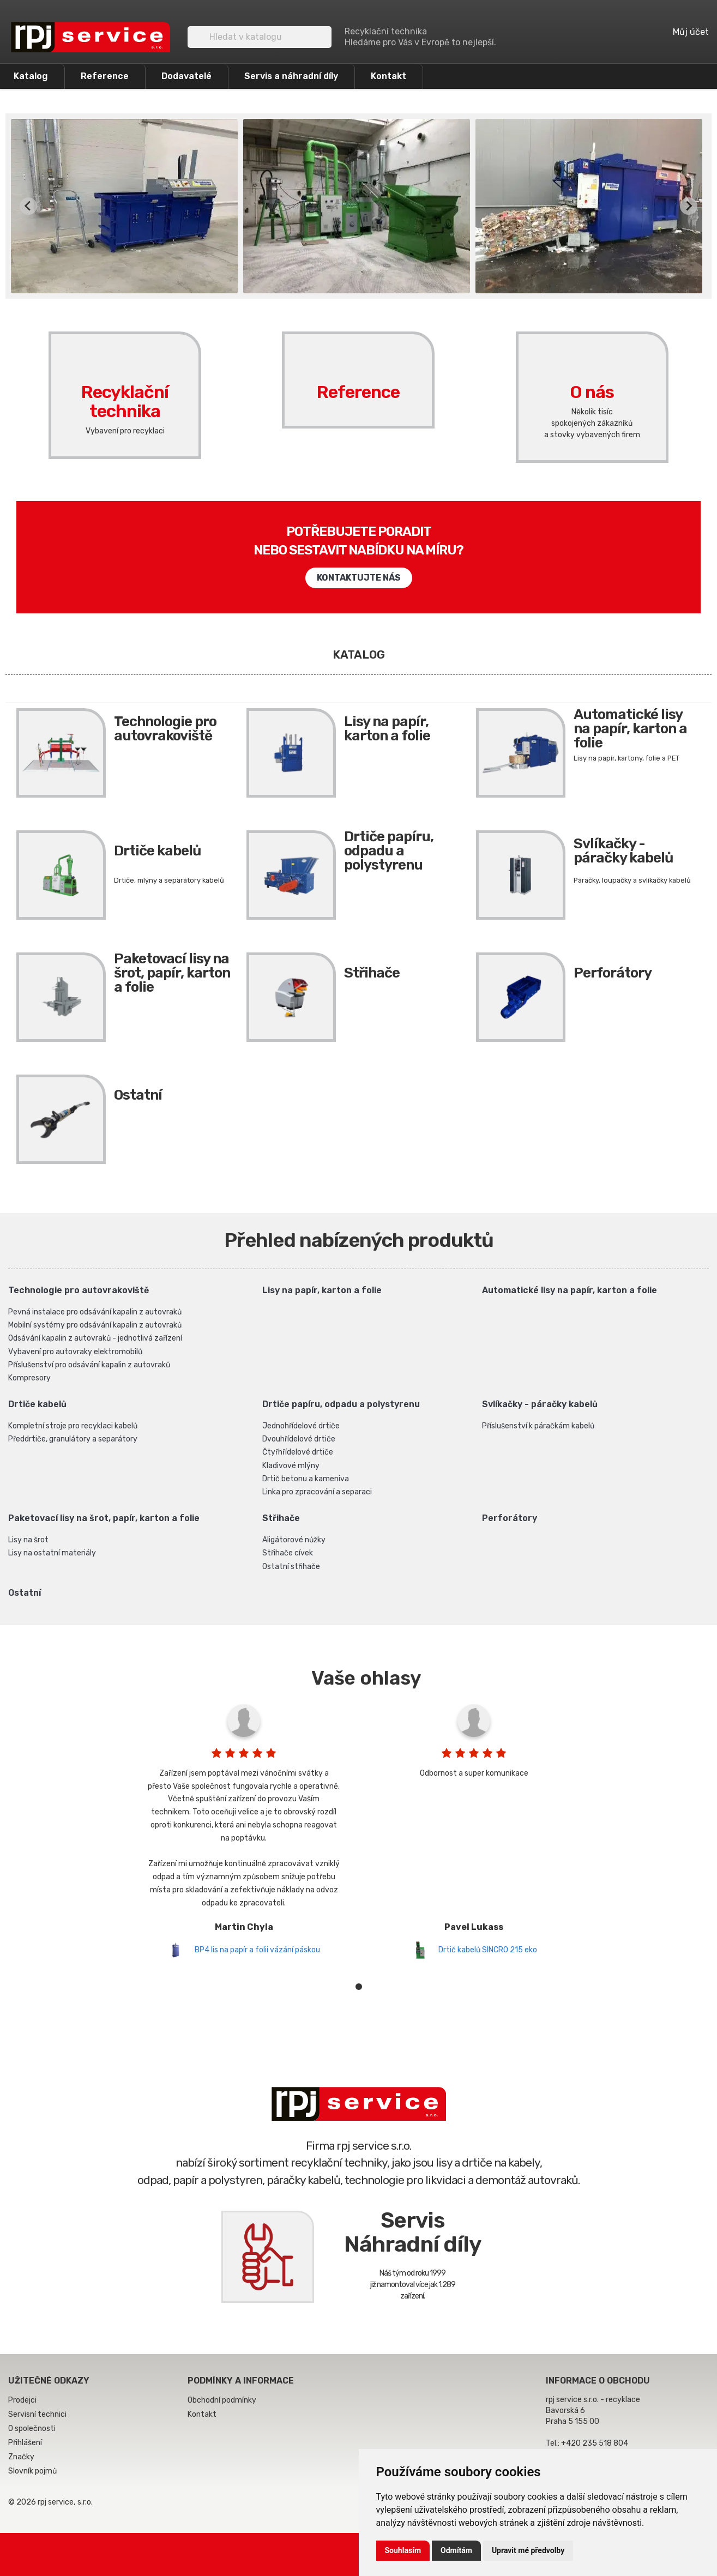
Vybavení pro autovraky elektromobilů (75, 1351)
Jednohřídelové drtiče (301, 1426)
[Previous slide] (28, 206)
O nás (592, 373)
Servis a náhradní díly (291, 76)
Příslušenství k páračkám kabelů (538, 1426)
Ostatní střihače (291, 1566)
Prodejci (22, 2400)
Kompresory (29, 1378)
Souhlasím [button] (403, 2550)
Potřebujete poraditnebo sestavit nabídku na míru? (358, 541)
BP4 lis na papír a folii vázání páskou (257, 1949)
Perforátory (613, 973)
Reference (105, 76)
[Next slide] (688, 206)
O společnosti (32, 2428)
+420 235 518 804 (594, 2443)
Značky (21, 2457)
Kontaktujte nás (359, 577)
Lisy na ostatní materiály (52, 1553)
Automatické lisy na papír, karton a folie (630, 729)
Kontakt (388, 76)
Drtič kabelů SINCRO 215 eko (487, 1949)
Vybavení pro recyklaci (125, 431)
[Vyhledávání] (260, 37)
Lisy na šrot (28, 1540)
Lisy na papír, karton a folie (387, 729)
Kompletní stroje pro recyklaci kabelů (72, 1426)
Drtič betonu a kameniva (305, 1478)
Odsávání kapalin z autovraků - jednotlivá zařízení (95, 1338)
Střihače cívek (287, 1553)
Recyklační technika (124, 383)
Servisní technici (37, 2414)
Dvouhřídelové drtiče (298, 1439)
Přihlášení (25, 2442)
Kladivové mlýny (291, 1465)
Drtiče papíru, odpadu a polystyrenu (388, 851)
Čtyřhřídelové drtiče (297, 1452)
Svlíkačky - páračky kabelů (623, 851)
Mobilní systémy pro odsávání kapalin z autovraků (95, 1325)
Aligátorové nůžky (294, 1540)
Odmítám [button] (456, 2550)
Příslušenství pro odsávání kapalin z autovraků (89, 1365)
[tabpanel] (244, 1829)
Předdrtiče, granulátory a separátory (72, 1439)
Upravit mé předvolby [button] (528, 2550)
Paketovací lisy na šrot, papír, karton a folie (172, 973)
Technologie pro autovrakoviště (165, 729)
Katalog (31, 76)
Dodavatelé (186, 76)
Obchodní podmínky (222, 2400)
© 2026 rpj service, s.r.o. (50, 2502)
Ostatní (138, 1095)
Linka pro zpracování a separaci (317, 1492)
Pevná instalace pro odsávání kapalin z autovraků (95, 1312)
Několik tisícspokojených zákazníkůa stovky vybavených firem (592, 423)
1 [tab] (359, 1986)
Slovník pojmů (32, 2471)
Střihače (372, 973)
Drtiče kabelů (157, 851)
